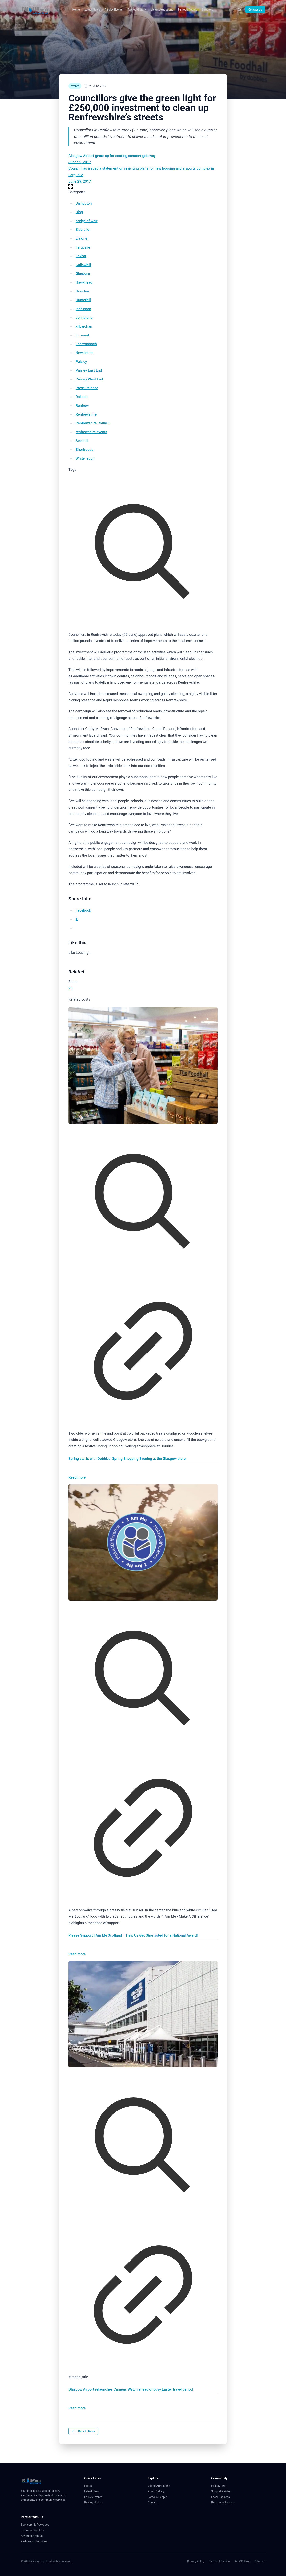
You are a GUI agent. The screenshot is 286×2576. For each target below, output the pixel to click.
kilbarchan (84, 326)
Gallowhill (83, 265)
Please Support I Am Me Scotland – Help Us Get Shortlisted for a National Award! (133, 1935)
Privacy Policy (195, 2561)
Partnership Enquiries (35, 2541)
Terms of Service (219, 2561)
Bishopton (84, 203)
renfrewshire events (91, 432)
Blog (79, 212)
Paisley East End (89, 370)
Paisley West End (89, 379)
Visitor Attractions (162, 9)
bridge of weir (87, 221)
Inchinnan (83, 309)
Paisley (81, 361)
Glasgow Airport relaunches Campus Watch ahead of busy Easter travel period (130, 2389)
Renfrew (82, 405)
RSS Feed (242, 2561)
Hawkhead (84, 282)
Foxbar (81, 256)
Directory (207, 9)
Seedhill (82, 441)
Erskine (81, 238)
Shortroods (84, 449)
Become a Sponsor (223, 2502)
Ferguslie (83, 247)
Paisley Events (114, 9)
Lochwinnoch (86, 344)
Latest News (92, 9)
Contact (154, 2502)
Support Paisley (222, 2491)
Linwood (82, 335)
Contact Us (255, 9)
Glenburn (83, 273)
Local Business (222, 2497)
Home (76, 9)
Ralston (82, 397)
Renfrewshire (86, 414)
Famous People (187, 9)
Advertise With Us (32, 2535)
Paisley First (220, 2485)
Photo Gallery (157, 2491)
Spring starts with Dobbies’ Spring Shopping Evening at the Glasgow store (127, 1458)
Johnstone (84, 317)
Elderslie (82, 229)
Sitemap (260, 2561)
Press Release (87, 388)
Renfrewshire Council (92, 423)
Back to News (83, 2431)
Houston (82, 291)
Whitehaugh (85, 458)
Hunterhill (83, 300)
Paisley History (136, 9)
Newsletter (84, 353)
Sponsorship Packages (35, 2524)
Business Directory (32, 2530)
